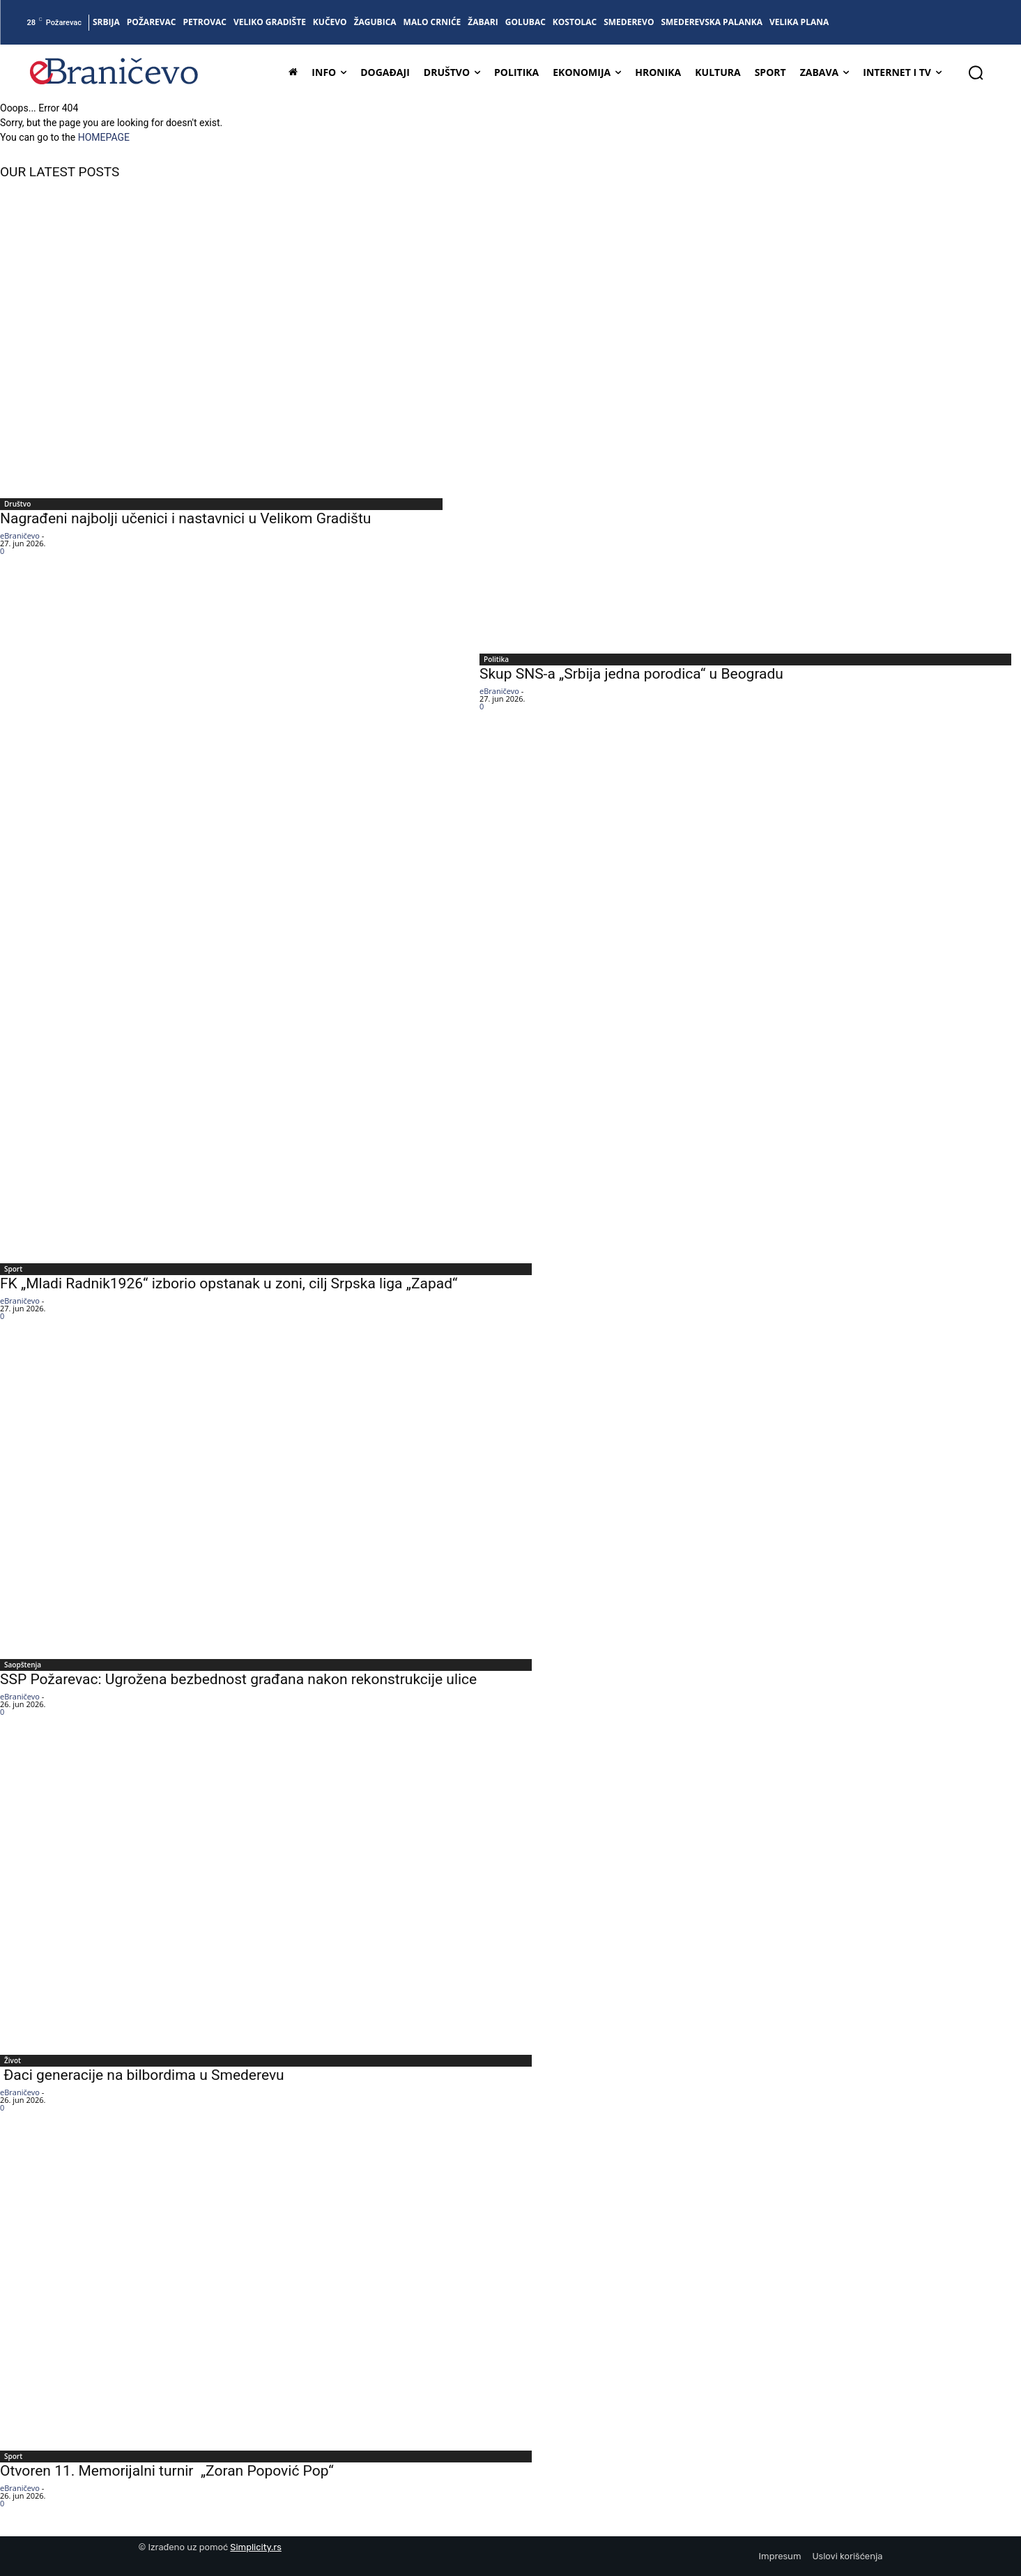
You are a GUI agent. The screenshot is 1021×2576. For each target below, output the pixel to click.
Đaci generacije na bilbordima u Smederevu (142, 2075)
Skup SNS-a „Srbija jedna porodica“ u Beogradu (631, 673)
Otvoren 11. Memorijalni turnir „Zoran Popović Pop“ (167, 2470)
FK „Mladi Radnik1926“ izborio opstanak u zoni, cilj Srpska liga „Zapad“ (228, 1283)
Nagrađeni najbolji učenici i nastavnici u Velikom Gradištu (185, 518)
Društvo (17, 504)
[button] (975, 72)
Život (12, 2060)
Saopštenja (22, 1664)
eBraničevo (20, 535)
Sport (13, 1269)
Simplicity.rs (256, 2547)
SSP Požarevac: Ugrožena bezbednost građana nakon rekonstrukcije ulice (247, 1679)
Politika (496, 659)
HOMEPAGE (104, 137)
